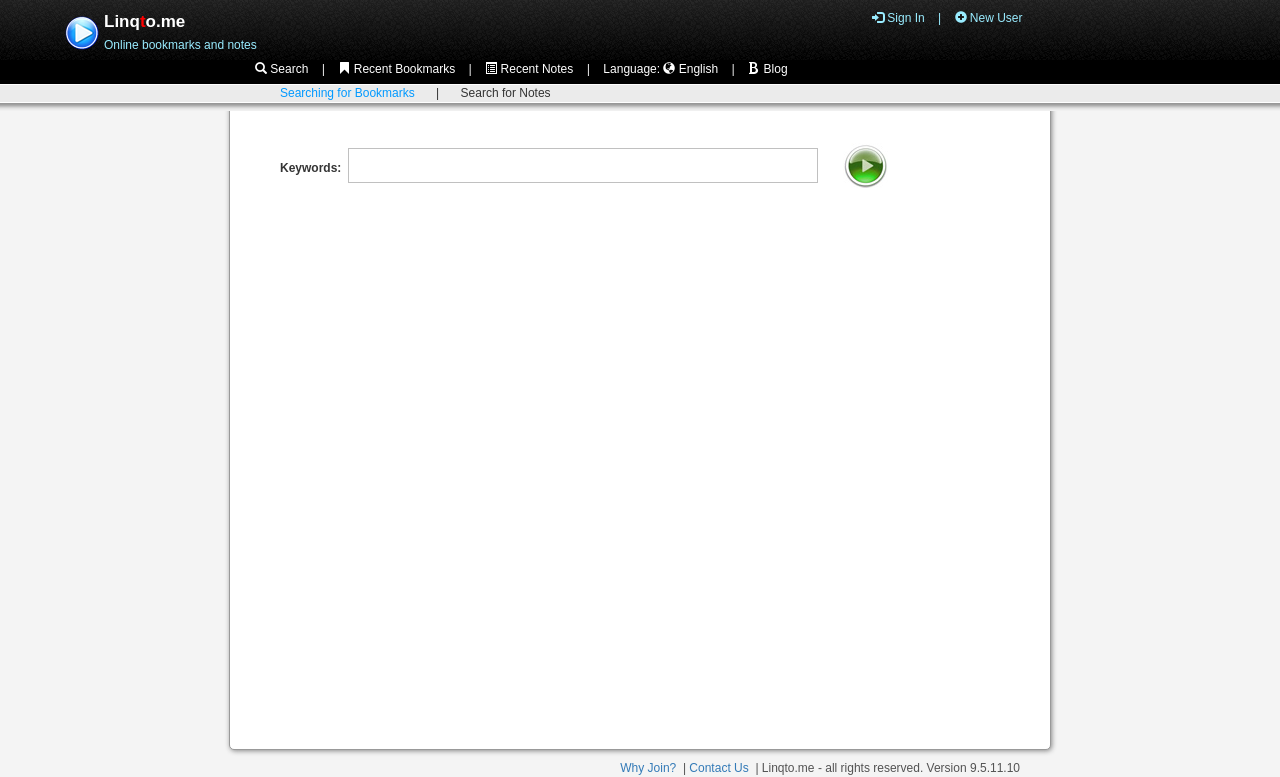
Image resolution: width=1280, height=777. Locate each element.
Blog (767, 69)
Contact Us (718, 768)
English (690, 69)
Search (281, 69)
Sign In (898, 18)
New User (989, 18)
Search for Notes (506, 93)
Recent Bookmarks (396, 69)
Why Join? (648, 768)
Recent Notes (529, 69)
